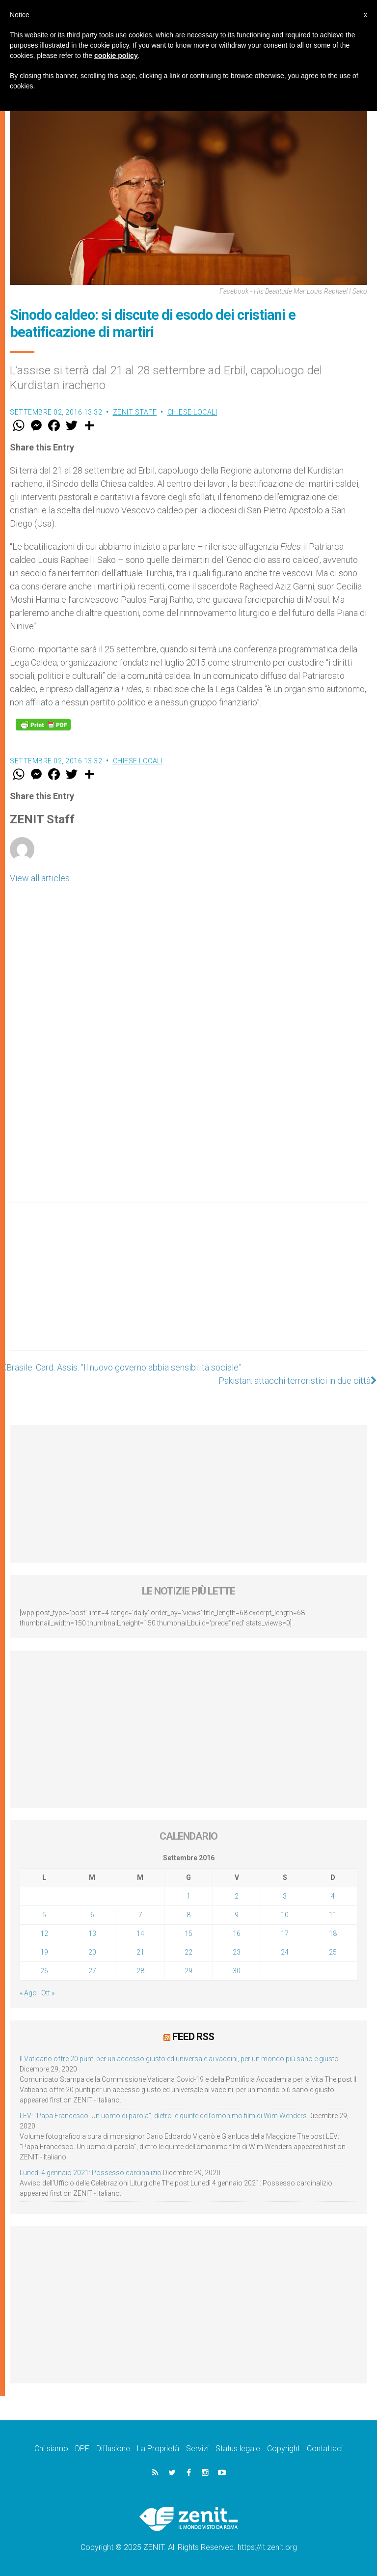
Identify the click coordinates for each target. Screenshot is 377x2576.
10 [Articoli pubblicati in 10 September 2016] (285, 1915)
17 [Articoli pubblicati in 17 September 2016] (285, 1933)
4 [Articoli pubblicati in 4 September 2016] (333, 1896)
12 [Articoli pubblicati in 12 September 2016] (44, 1933)
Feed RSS (193, 2037)
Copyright (283, 2448)
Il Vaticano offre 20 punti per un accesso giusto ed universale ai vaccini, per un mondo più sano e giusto (179, 2059)
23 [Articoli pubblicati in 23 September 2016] (237, 1952)
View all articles (40, 878)
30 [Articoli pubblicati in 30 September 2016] (237, 1971)
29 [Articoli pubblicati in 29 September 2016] (188, 1971)
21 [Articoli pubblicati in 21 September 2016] (140, 1952)
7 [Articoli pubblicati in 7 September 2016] (140, 1915)
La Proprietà (158, 2448)
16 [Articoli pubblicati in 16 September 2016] (237, 1933)
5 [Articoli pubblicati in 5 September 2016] (44, 1915)
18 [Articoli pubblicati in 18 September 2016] (333, 1933)
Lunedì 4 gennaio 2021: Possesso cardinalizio (91, 2173)
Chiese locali (192, 412)
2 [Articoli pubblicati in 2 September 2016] (237, 1896)
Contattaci (325, 2448)
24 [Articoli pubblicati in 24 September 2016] (285, 1952)
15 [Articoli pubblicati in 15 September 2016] (188, 1933)
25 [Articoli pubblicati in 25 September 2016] (333, 1952)
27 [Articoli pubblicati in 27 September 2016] (92, 1971)
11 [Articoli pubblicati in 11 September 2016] (333, 1915)
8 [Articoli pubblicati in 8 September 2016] (188, 1915)
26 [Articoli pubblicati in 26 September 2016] (44, 1971)
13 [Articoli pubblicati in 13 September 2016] (92, 1933)
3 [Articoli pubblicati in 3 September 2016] (285, 1896)
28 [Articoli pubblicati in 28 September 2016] (140, 1971)
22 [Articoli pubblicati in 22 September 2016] (188, 1952)
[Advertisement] (188, 1286)
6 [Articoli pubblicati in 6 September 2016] (92, 1915)
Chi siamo (51, 2448)
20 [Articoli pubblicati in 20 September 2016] (92, 1952)
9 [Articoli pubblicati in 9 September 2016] (237, 1915)
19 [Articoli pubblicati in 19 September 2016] (44, 1952)
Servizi (197, 2448)
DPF (82, 2448)
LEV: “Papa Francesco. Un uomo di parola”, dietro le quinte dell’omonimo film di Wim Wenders (163, 2116)
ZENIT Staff (135, 412)
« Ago (28, 1993)
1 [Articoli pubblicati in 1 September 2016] (188, 1896)
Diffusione (113, 2448)
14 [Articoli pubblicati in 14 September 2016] (140, 1933)
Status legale (237, 2448)
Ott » (47, 1993)
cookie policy (116, 55)
